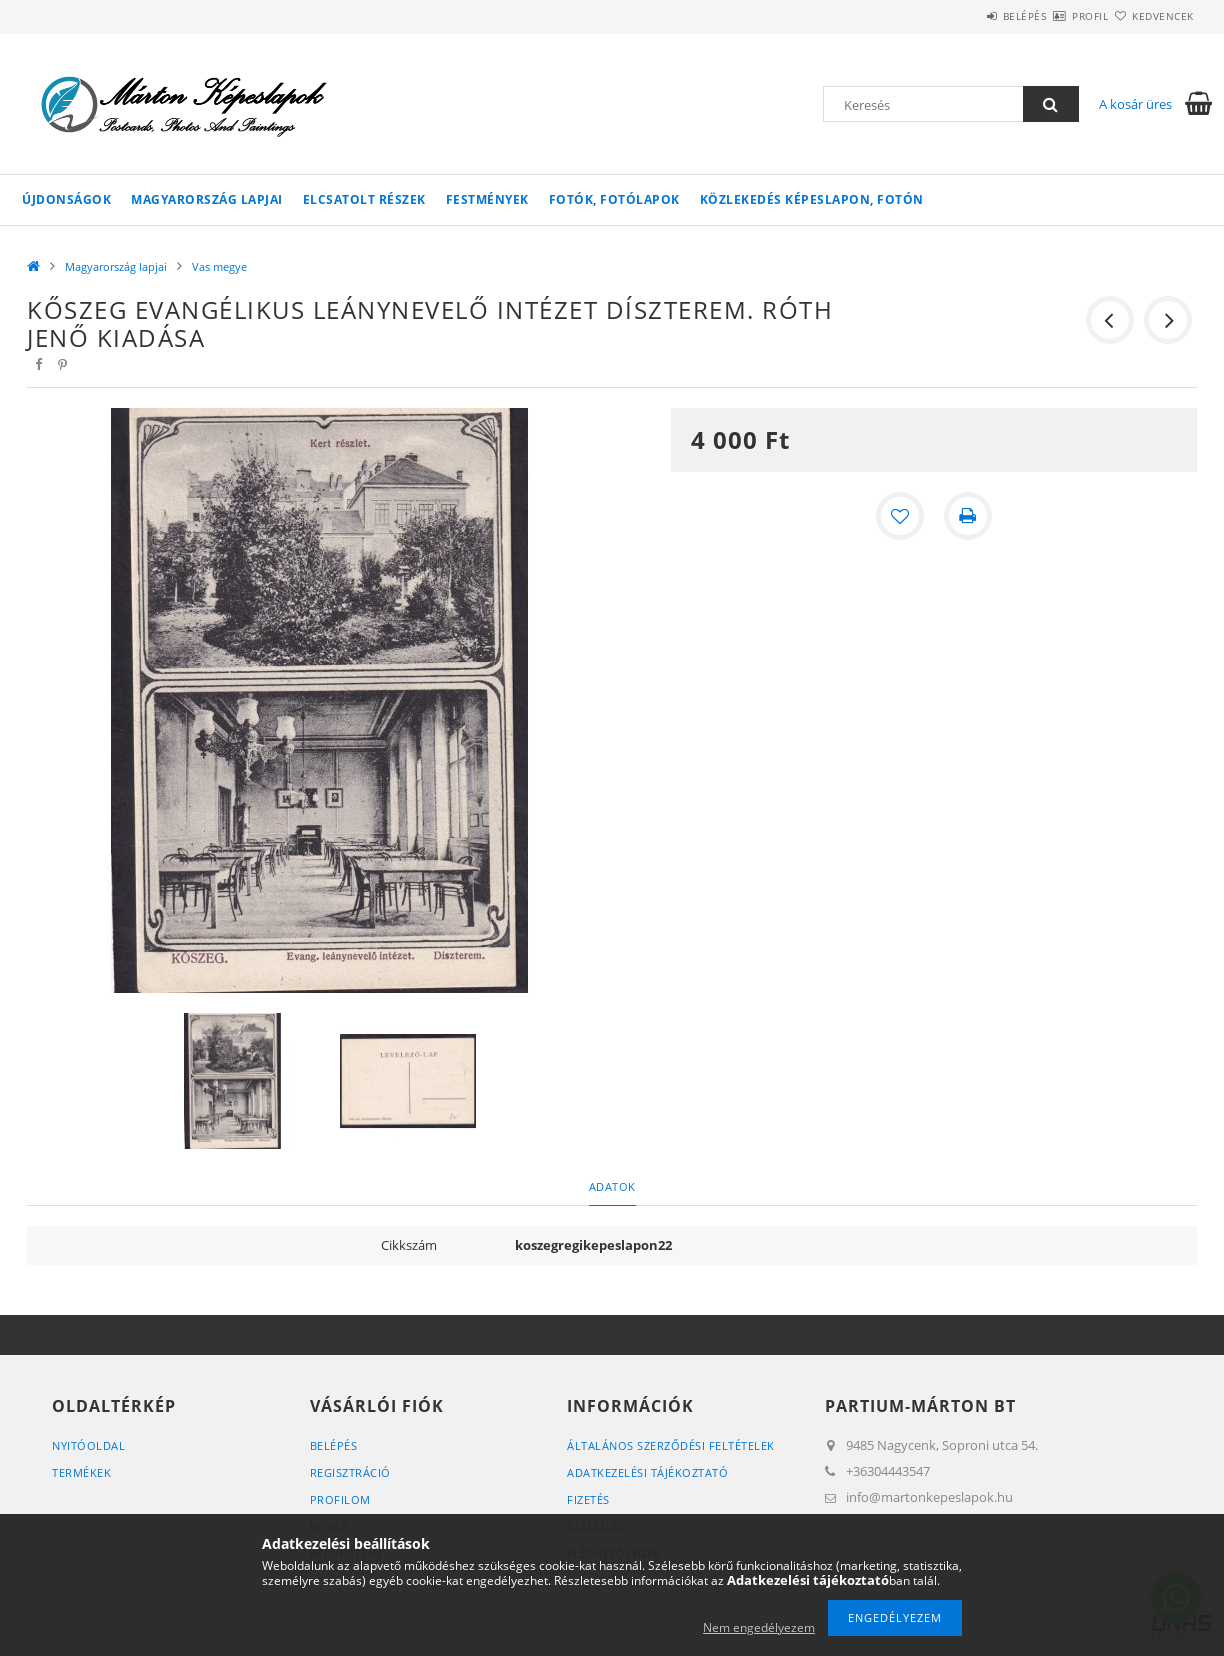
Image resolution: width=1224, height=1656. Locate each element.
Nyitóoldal (88, 1445)
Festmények (487, 199)
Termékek (81, 1472)
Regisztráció (350, 1472)
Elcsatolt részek (364, 199)
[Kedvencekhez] (900, 516)
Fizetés (588, 1499)
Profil (1055, 16)
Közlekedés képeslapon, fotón (812, 199)
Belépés (966, 16)
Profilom (340, 1499)
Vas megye (219, 266)
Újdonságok (66, 199)
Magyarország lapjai (207, 199)
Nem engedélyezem (759, 1627)
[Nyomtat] (968, 516)
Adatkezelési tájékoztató (647, 1472)
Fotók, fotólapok (614, 199)
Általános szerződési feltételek (671, 1445)
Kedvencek (1152, 16)
